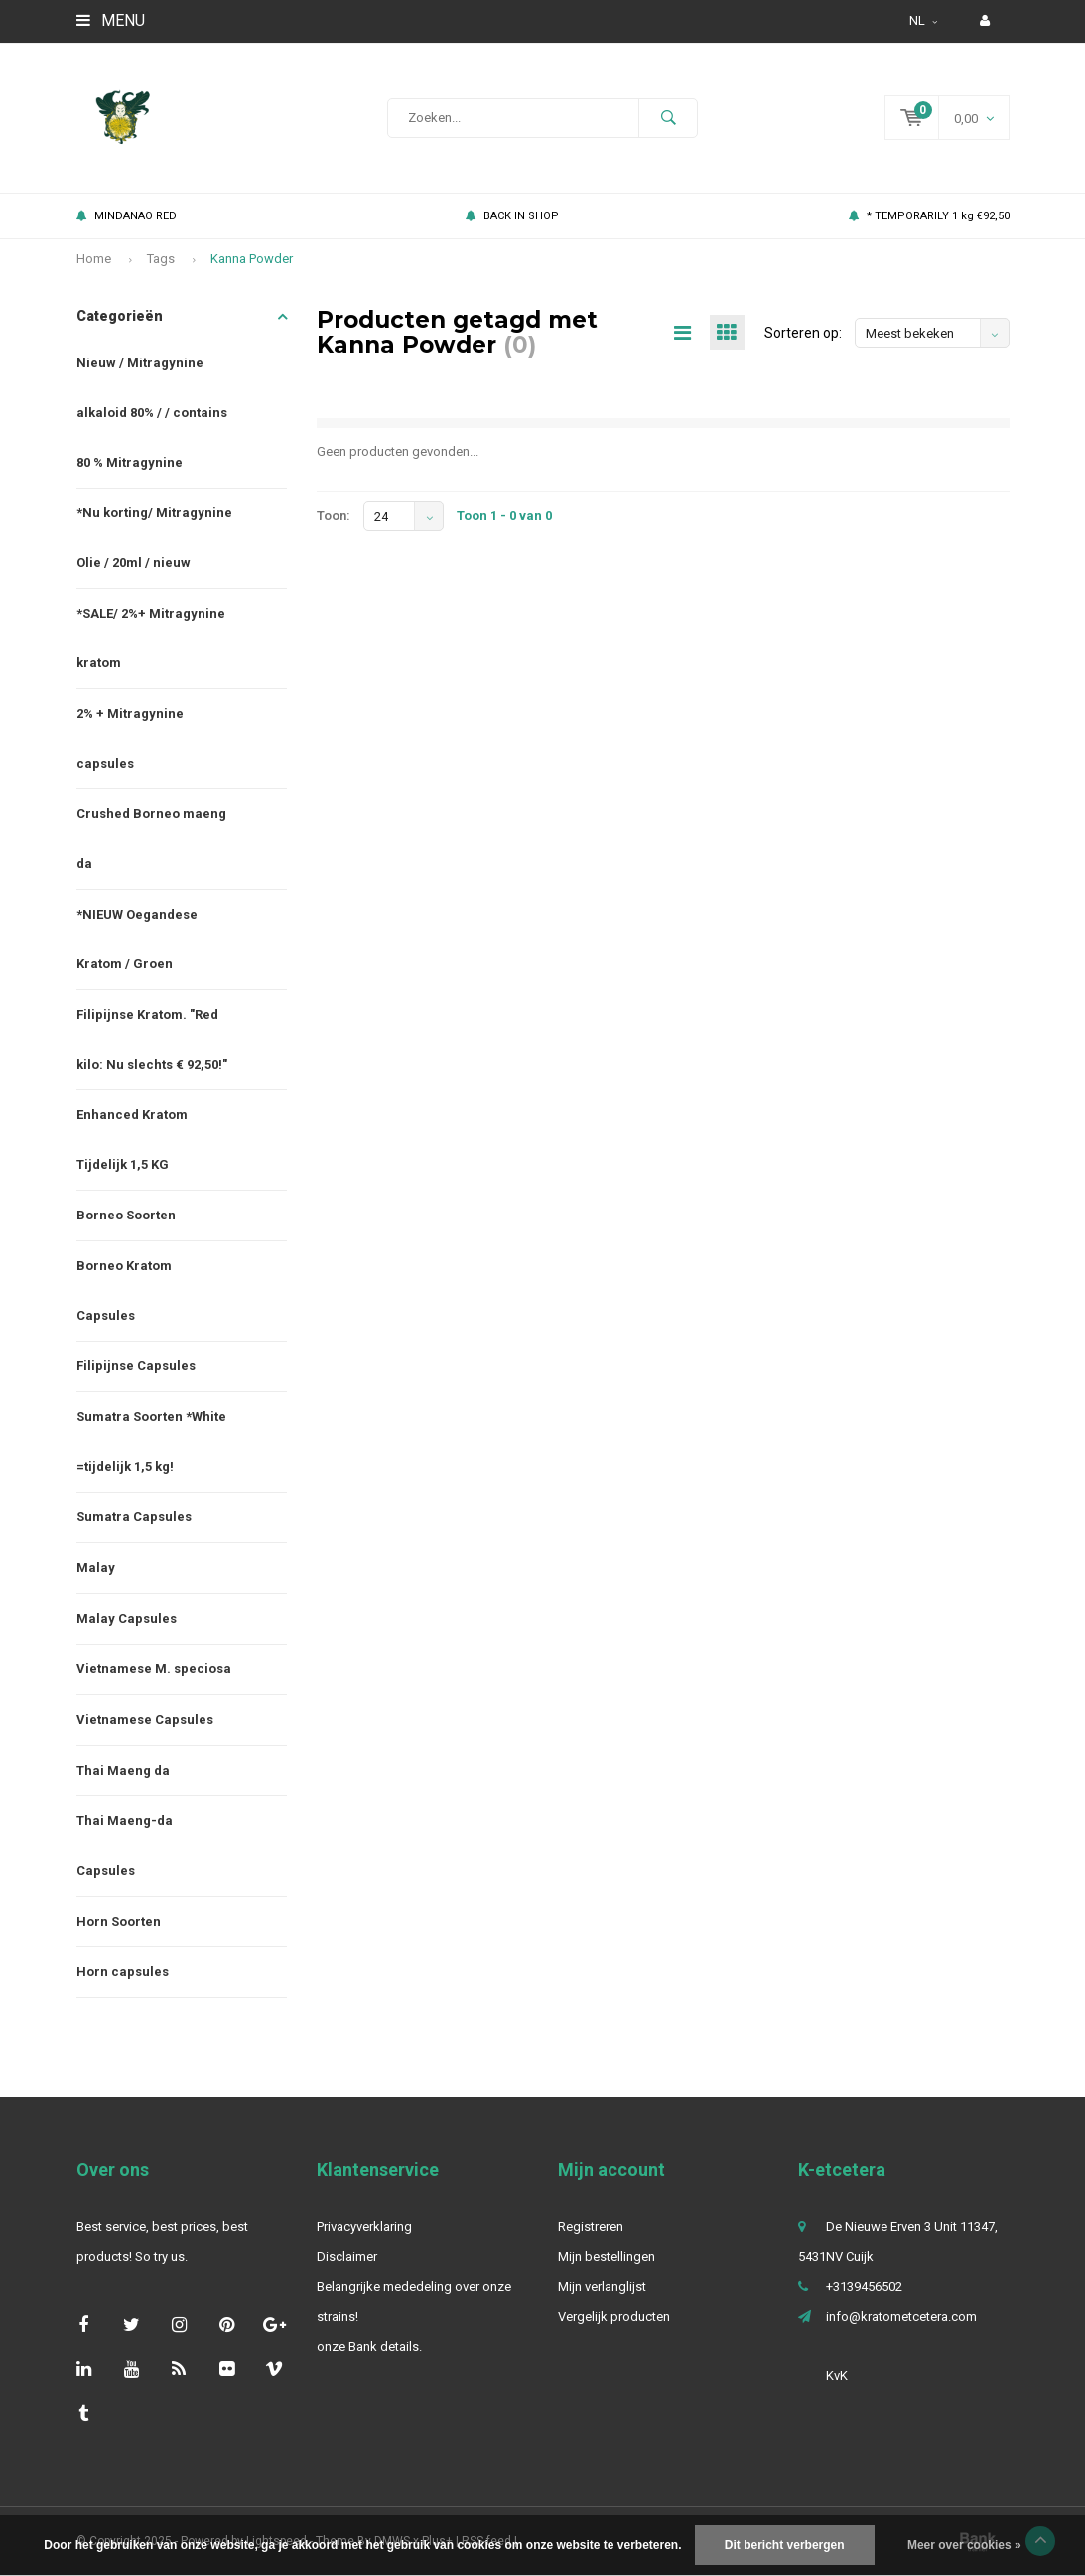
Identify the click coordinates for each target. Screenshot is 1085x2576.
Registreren (590, 2226)
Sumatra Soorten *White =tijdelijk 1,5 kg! (151, 1441)
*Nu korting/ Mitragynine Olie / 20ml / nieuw (154, 537)
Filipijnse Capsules (136, 1366)
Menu (110, 20)
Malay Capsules (126, 1618)
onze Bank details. (369, 2346)
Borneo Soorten (126, 1215)
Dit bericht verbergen (785, 2545)
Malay (95, 1567)
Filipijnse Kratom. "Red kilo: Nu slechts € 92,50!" (151, 1039)
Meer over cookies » (964, 2545)
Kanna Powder (251, 258)
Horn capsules (122, 1971)
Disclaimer (347, 2256)
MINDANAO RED (126, 216)
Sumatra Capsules (134, 1516)
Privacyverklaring (364, 2226)
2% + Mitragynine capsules (130, 738)
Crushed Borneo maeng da (151, 838)
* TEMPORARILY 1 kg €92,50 (929, 216)
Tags (161, 258)
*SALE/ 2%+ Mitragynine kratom (150, 638)
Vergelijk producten (614, 2316)
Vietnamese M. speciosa (153, 1668)
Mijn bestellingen (606, 2256)
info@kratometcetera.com (901, 2316)
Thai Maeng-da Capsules (124, 1845)
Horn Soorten (118, 1921)
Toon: (333, 515)
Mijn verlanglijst (602, 2286)
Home (93, 258)
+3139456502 (864, 2286)
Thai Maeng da (123, 1770)
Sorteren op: (803, 333)
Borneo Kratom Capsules (124, 1290)
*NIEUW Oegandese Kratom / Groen (137, 939)
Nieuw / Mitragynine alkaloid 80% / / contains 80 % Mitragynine (151, 413)
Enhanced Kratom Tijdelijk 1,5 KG (132, 1139)
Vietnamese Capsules (144, 1719)
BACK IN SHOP (512, 216)
